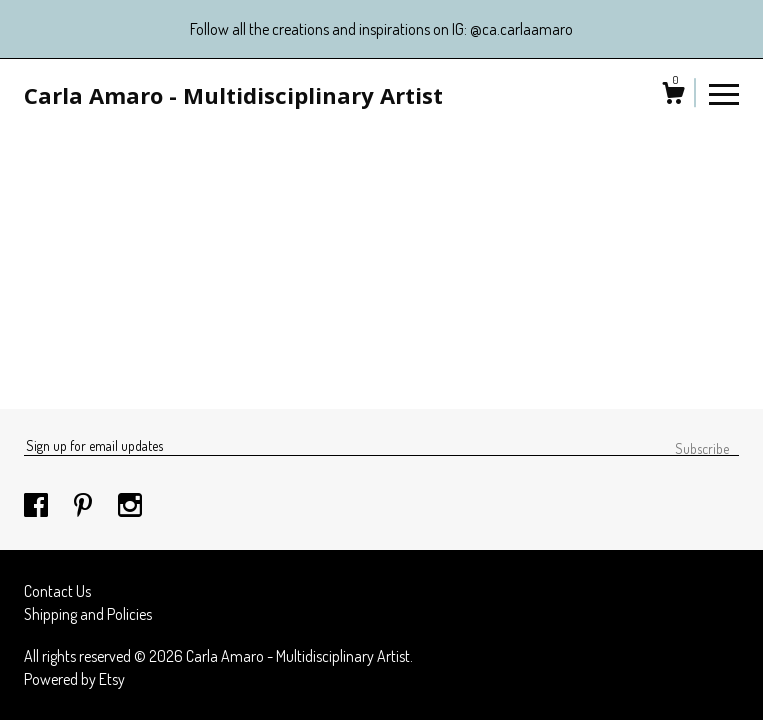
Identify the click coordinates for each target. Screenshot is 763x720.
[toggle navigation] (724, 93)
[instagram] (130, 506)
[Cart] (673, 96)
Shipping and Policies (88, 614)
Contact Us (57, 591)
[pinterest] (84, 506)
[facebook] (37, 506)
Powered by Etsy (74, 679)
